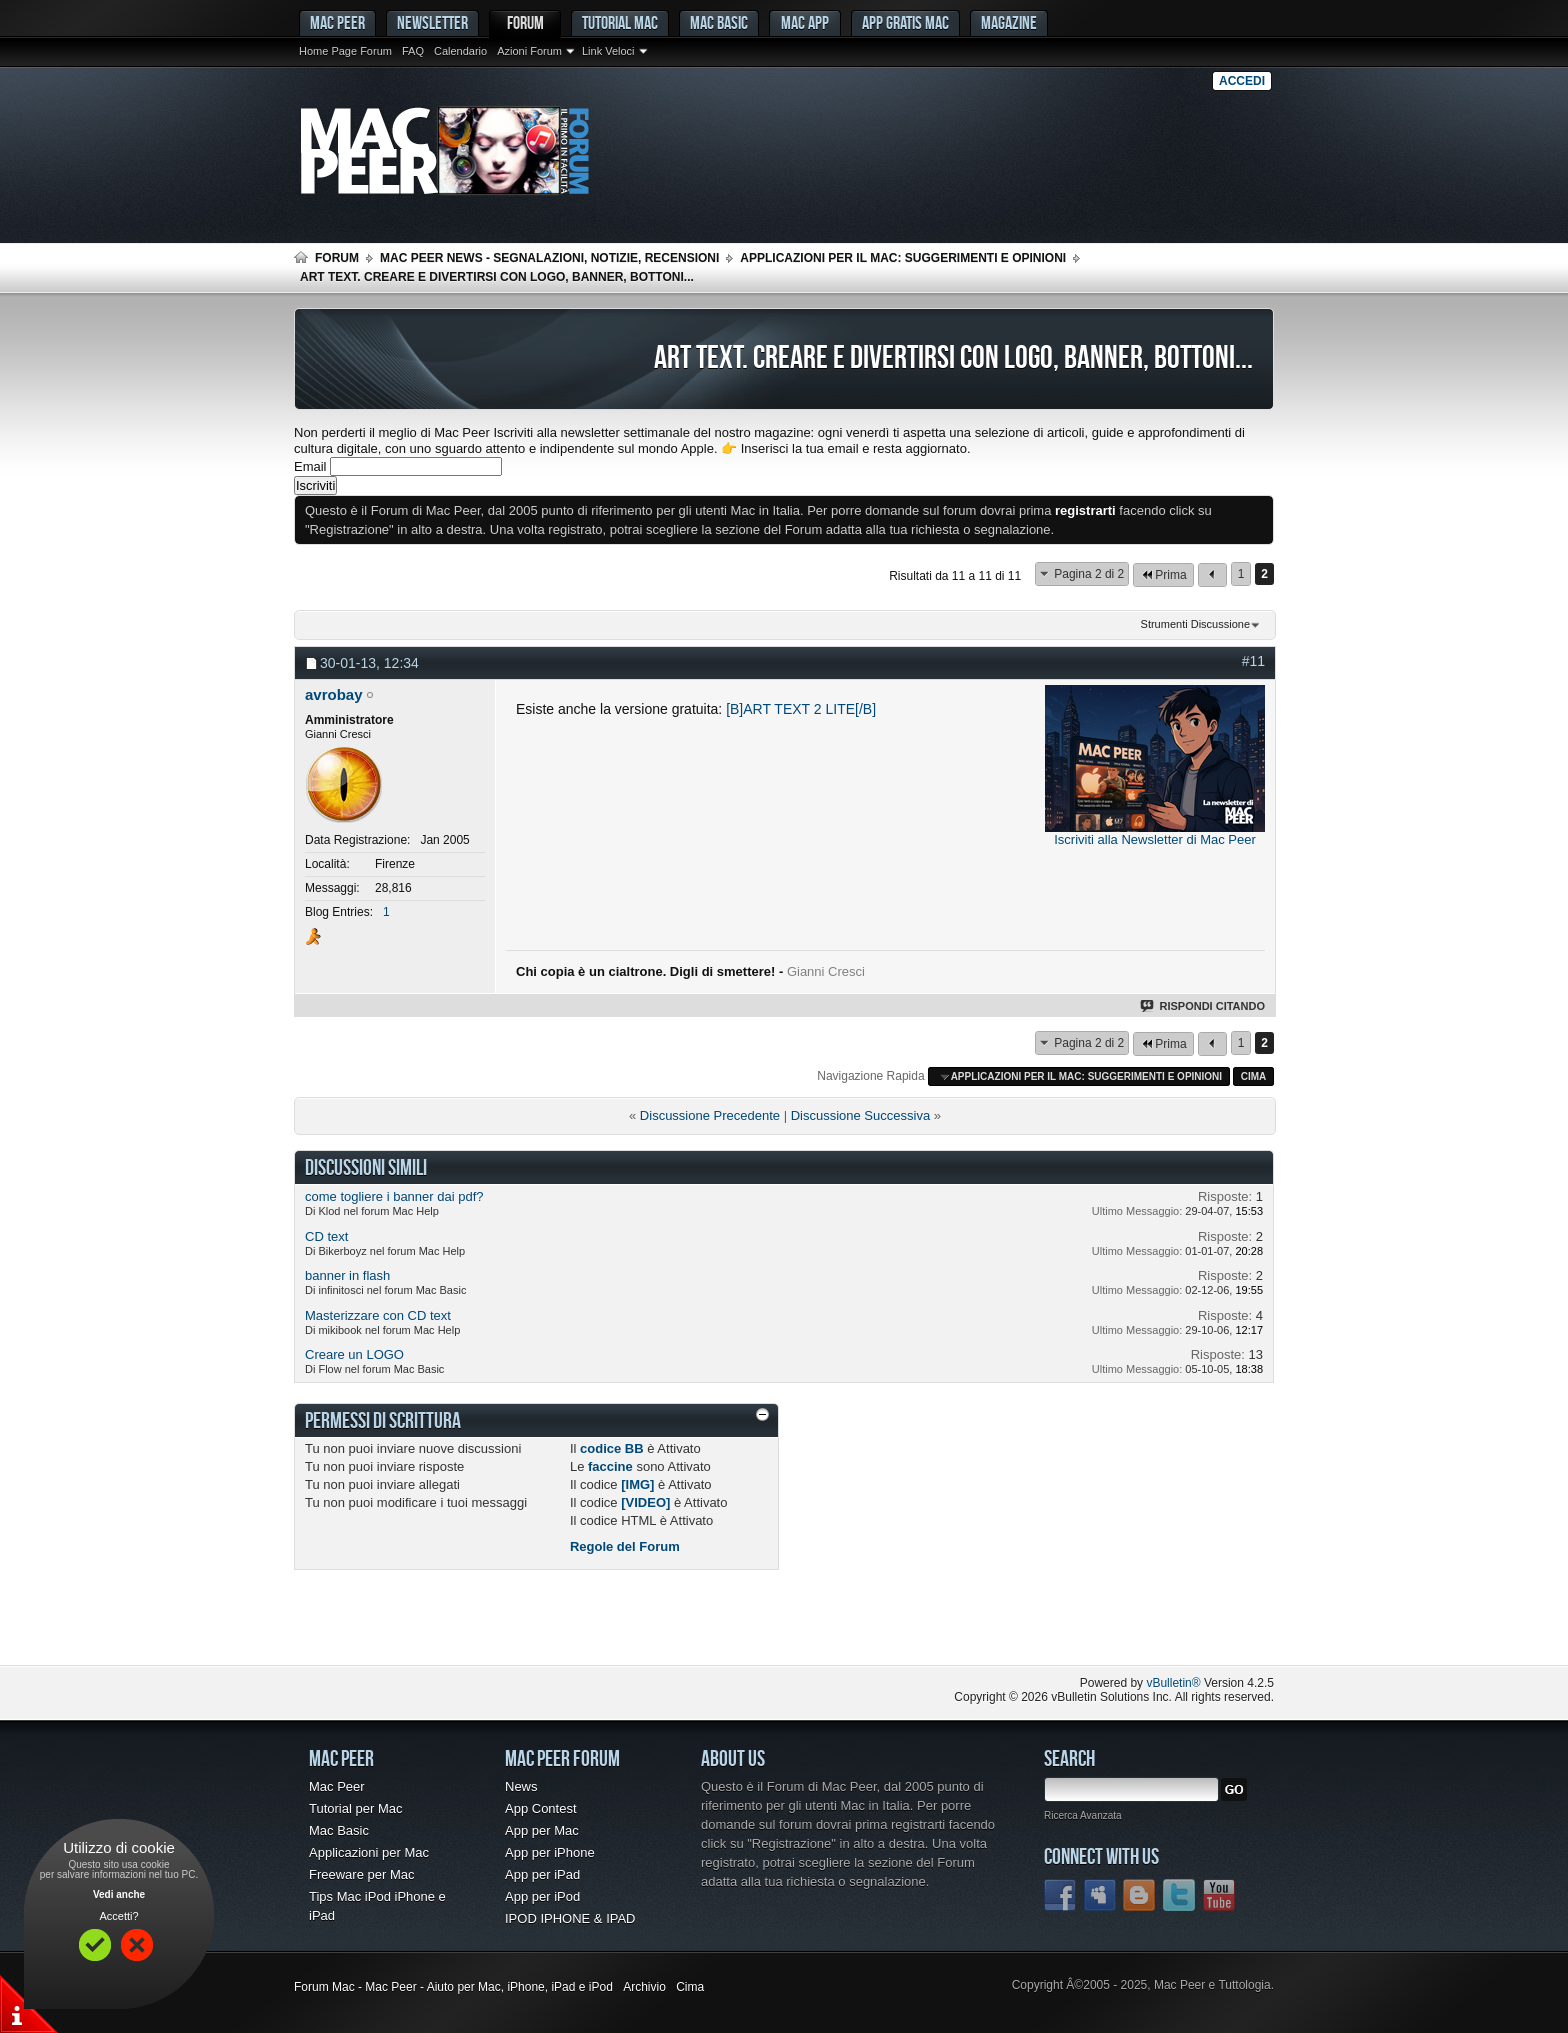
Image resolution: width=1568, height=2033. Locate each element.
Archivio (644, 1987)
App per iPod (542, 1896)
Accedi (1242, 81)
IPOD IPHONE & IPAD (570, 1918)
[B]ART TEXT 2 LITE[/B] (801, 709)
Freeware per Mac (361, 1874)
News (521, 1786)
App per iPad (542, 1874)
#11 (1253, 661)
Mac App (805, 22)
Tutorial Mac (620, 22)
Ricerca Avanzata (1083, 1815)
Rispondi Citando (1203, 1006)
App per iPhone (550, 1852)
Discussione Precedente (710, 1115)
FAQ (413, 51)
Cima (1254, 1076)
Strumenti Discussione (1195, 624)
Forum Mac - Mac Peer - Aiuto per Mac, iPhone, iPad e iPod (453, 1987)
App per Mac (542, 1830)
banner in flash (347, 1275)
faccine (610, 1466)
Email (310, 466)
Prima (1163, 574)
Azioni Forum (529, 51)
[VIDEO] (645, 1502)
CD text (326, 1236)
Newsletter (432, 22)
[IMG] (637, 1484)
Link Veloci (608, 51)
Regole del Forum (625, 1546)
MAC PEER (337, 22)
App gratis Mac (905, 22)
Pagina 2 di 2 (1089, 574)
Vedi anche (119, 1894)
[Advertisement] (528, 1625)
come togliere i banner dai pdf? (394, 1196)
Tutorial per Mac (355, 1808)
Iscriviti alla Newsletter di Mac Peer (1155, 839)
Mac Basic (719, 22)
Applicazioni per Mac (369, 1852)
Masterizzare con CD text (378, 1315)
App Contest (541, 1808)
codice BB (612, 1448)
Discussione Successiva (860, 1115)
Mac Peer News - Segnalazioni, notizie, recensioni (549, 258)
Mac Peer (337, 1786)
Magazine (1009, 22)
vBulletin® (1173, 1683)
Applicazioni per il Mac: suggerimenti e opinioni (903, 258)
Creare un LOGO (354, 1354)
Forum (525, 22)
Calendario (460, 51)
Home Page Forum (345, 51)
